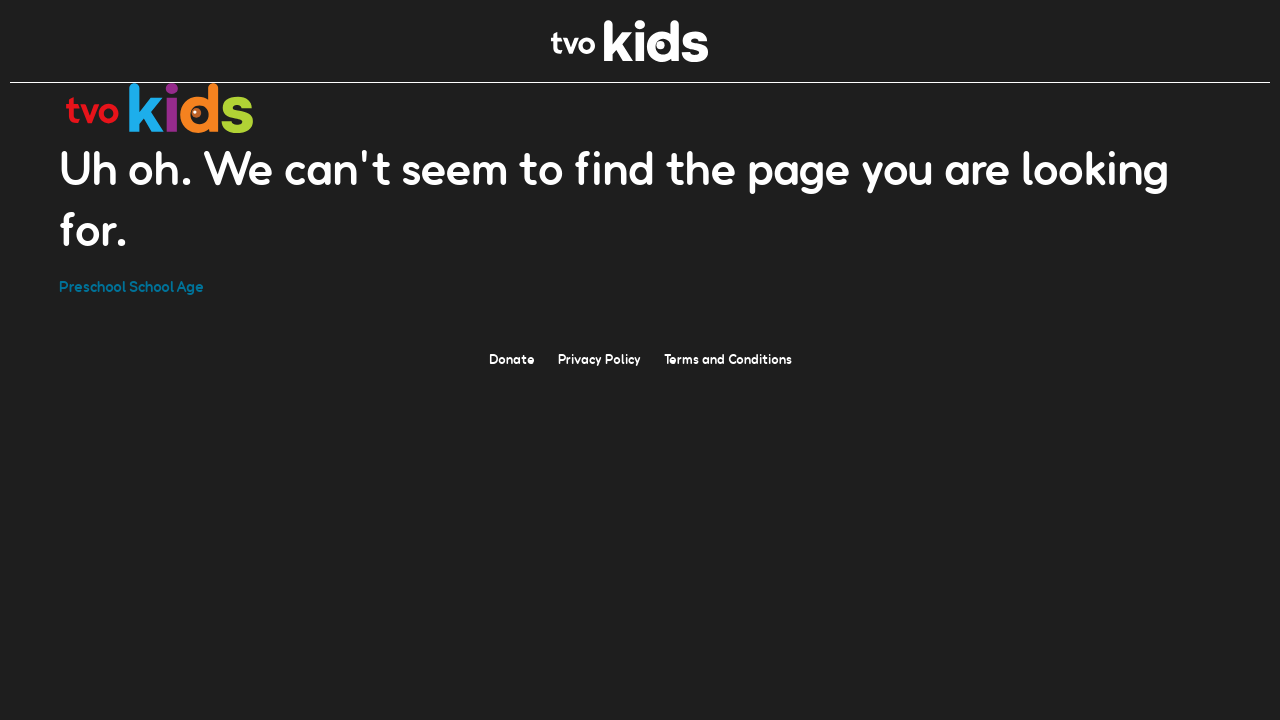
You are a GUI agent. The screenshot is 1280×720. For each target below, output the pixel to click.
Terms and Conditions (728, 358)
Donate (512, 358)
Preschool (92, 285)
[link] (629, 56)
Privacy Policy (599, 358)
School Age (166, 285)
